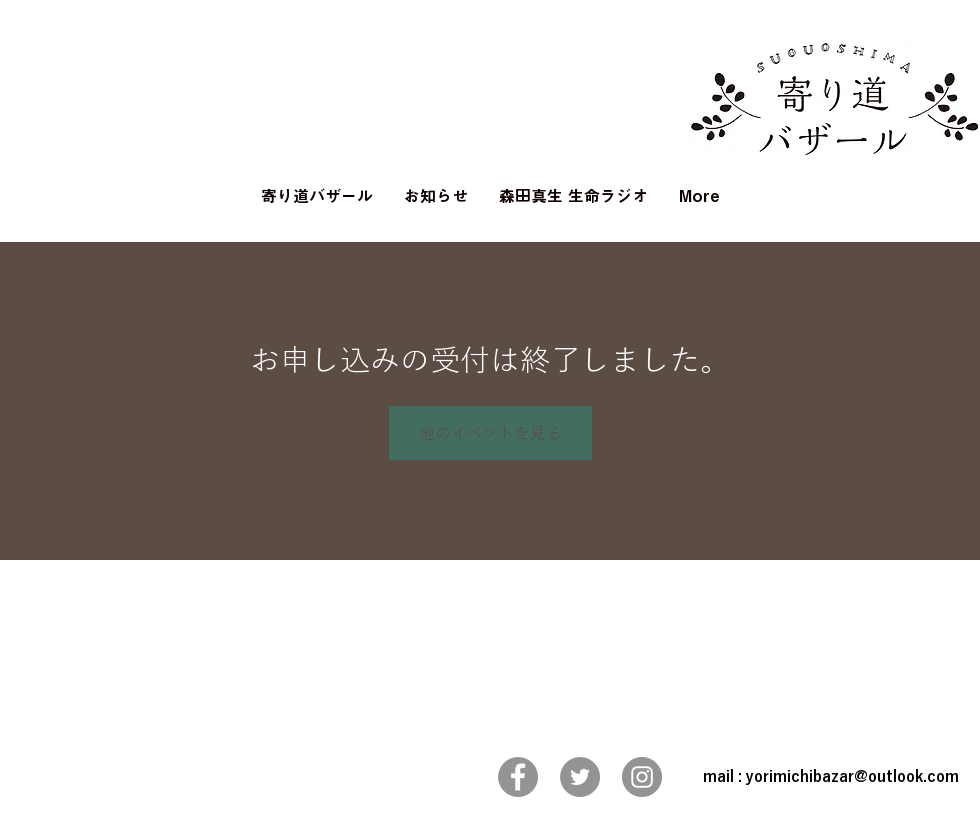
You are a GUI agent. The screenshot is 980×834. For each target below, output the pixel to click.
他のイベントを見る (490, 433)
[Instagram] (642, 777)
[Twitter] (580, 777)
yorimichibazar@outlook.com (852, 776)
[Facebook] (518, 777)
